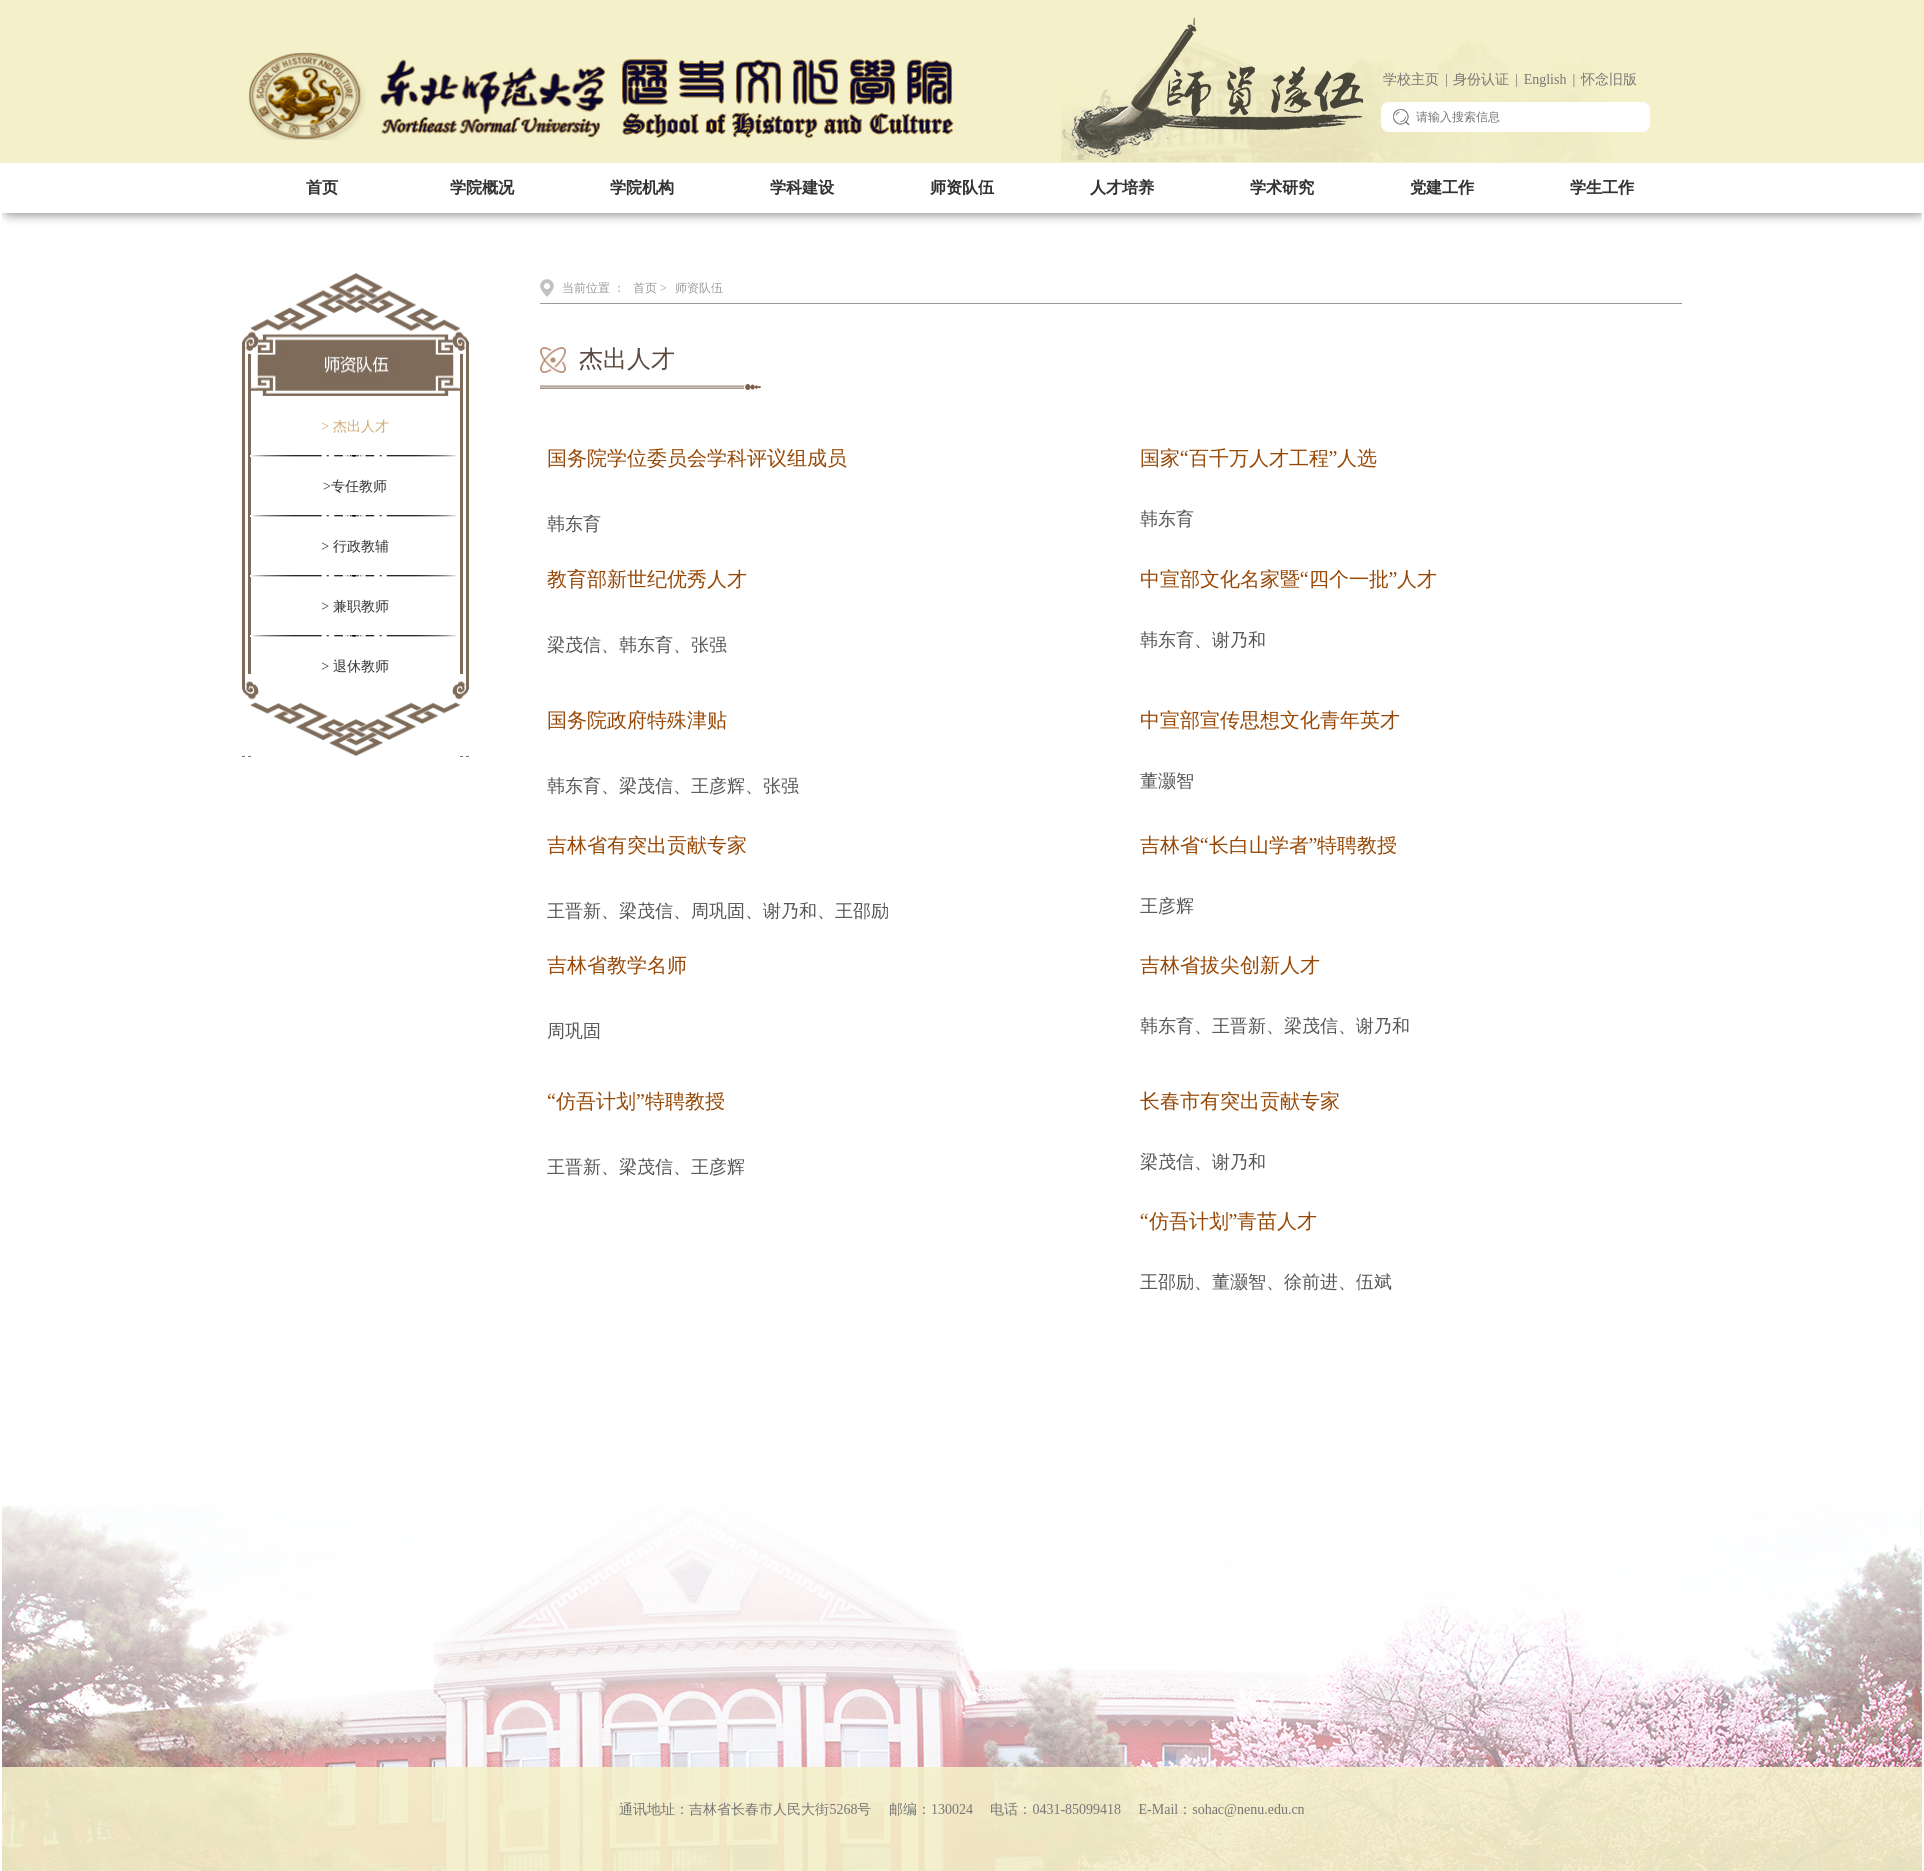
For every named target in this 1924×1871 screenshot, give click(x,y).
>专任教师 (355, 486)
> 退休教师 (354, 666)
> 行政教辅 (354, 546)
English (1545, 79)
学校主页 (1411, 79)
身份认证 (1481, 79)
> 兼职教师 (354, 606)
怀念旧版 (1609, 79)
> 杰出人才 (354, 426)
